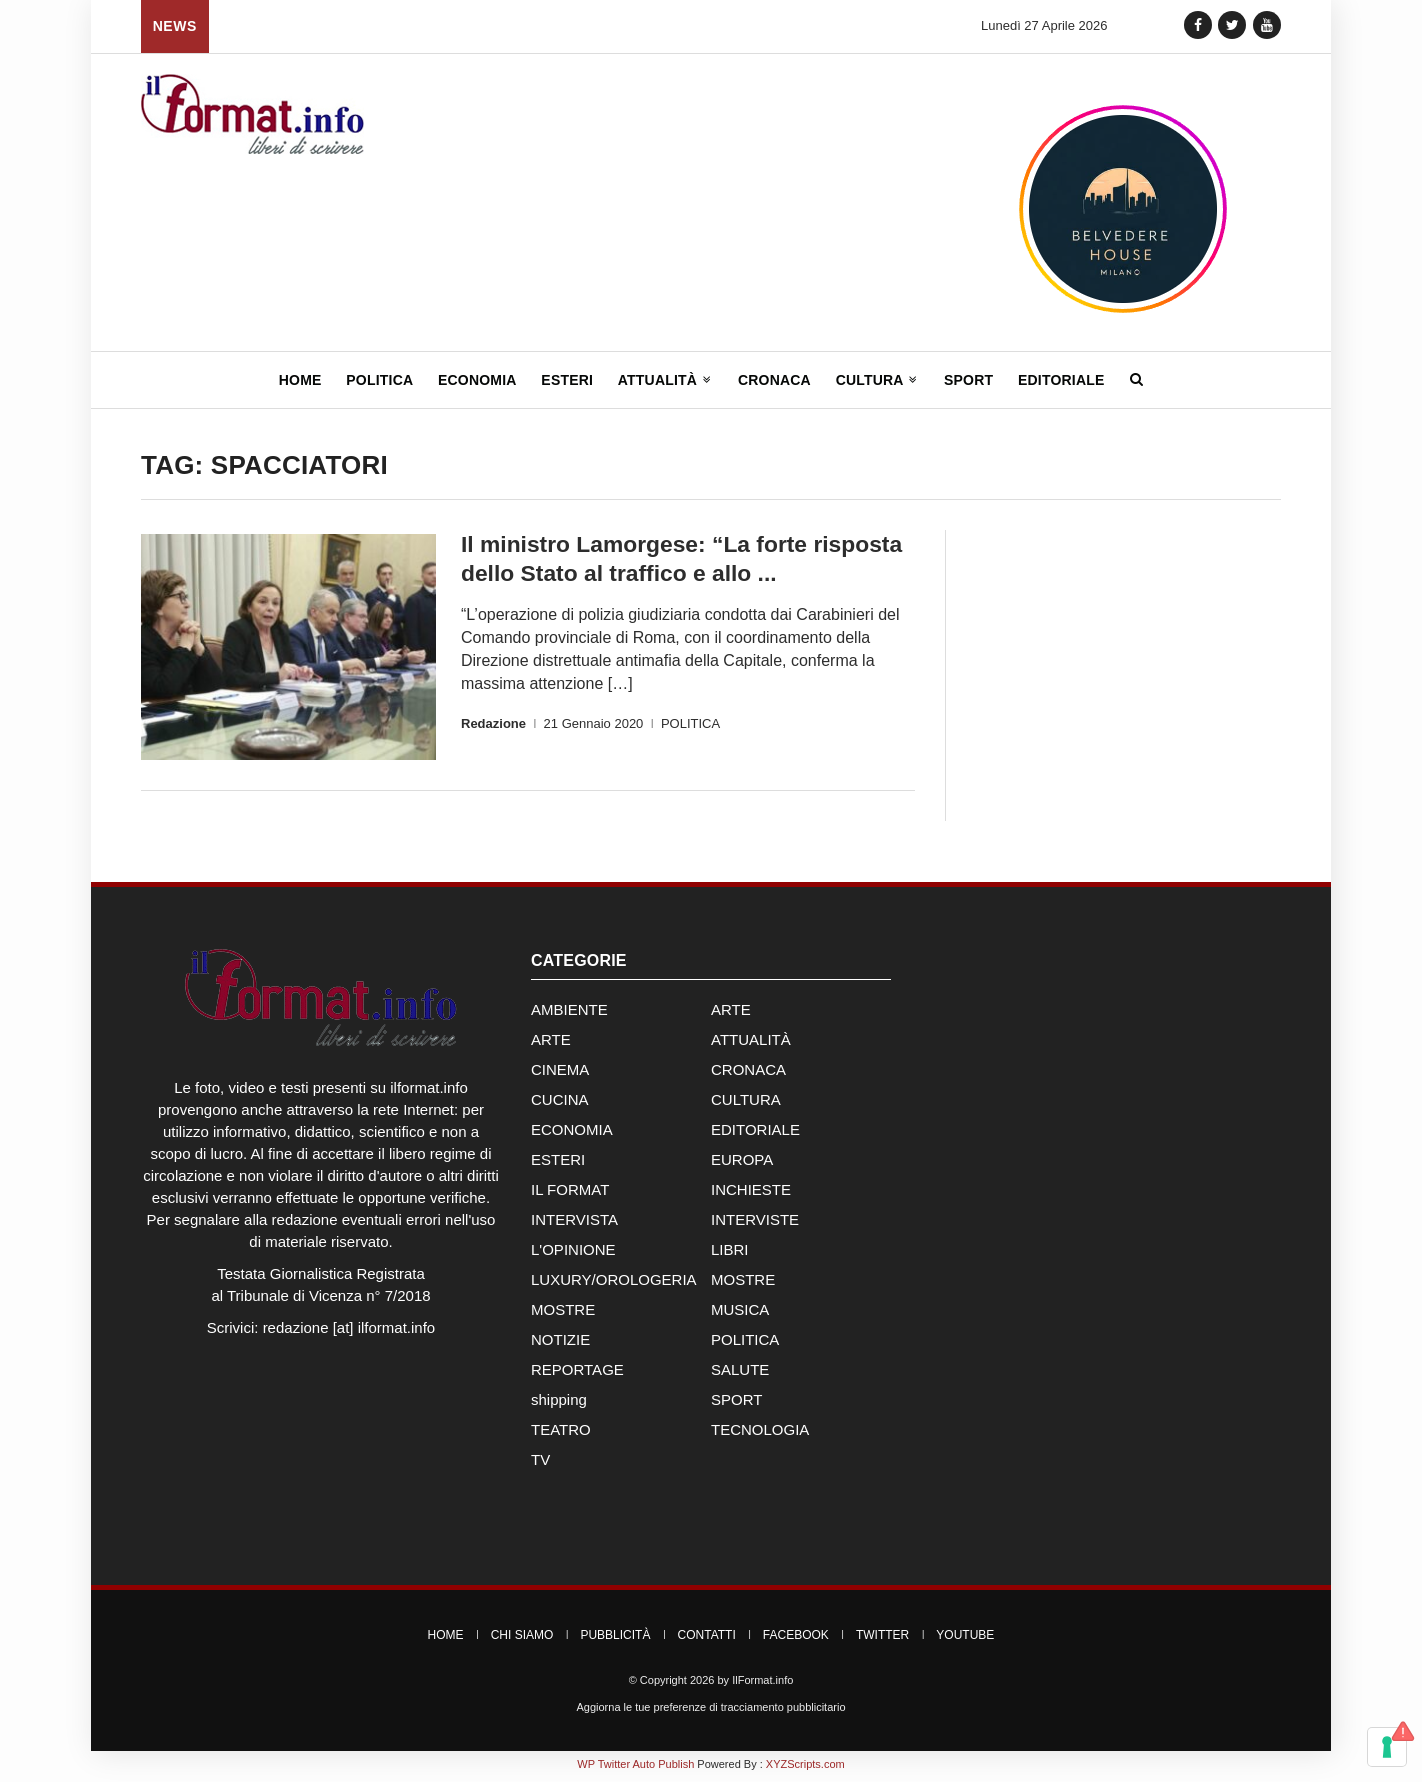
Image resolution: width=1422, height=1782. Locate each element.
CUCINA (560, 1103)
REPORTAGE (577, 1373)
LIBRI (730, 1253)
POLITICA (690, 721)
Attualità (665, 380)
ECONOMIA (572, 1133)
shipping (559, 1403)
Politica (379, 380)
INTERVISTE (755, 1223)
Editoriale (1061, 380)
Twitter (882, 1639)
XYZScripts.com (805, 1768)
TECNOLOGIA (760, 1433)
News (175, 26)
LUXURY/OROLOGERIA (614, 1283)
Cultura (878, 380)
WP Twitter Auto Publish (635, 1768)
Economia (477, 380)
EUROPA (742, 1163)
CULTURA (746, 1103)
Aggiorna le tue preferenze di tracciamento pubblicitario (710, 1711)
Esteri (567, 380)
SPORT (736, 1403)
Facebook (796, 1639)
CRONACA (748, 1073)
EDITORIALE (755, 1133)
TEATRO (561, 1433)
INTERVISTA (574, 1223)
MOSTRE (743, 1283)
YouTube (965, 1639)
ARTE (731, 1013)
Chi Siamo (522, 1639)
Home (300, 380)
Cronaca (774, 380)
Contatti (707, 1639)
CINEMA (560, 1073)
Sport (968, 380)
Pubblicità (615, 1639)
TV (540, 1463)
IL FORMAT (570, 1193)
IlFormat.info (762, 1684)
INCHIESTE (751, 1193)
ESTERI (558, 1163)
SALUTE (740, 1373)
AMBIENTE (569, 1013)
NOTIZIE (560, 1343)
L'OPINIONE (573, 1253)
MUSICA (740, 1313)
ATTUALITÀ (751, 1043)
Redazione (493, 721)
